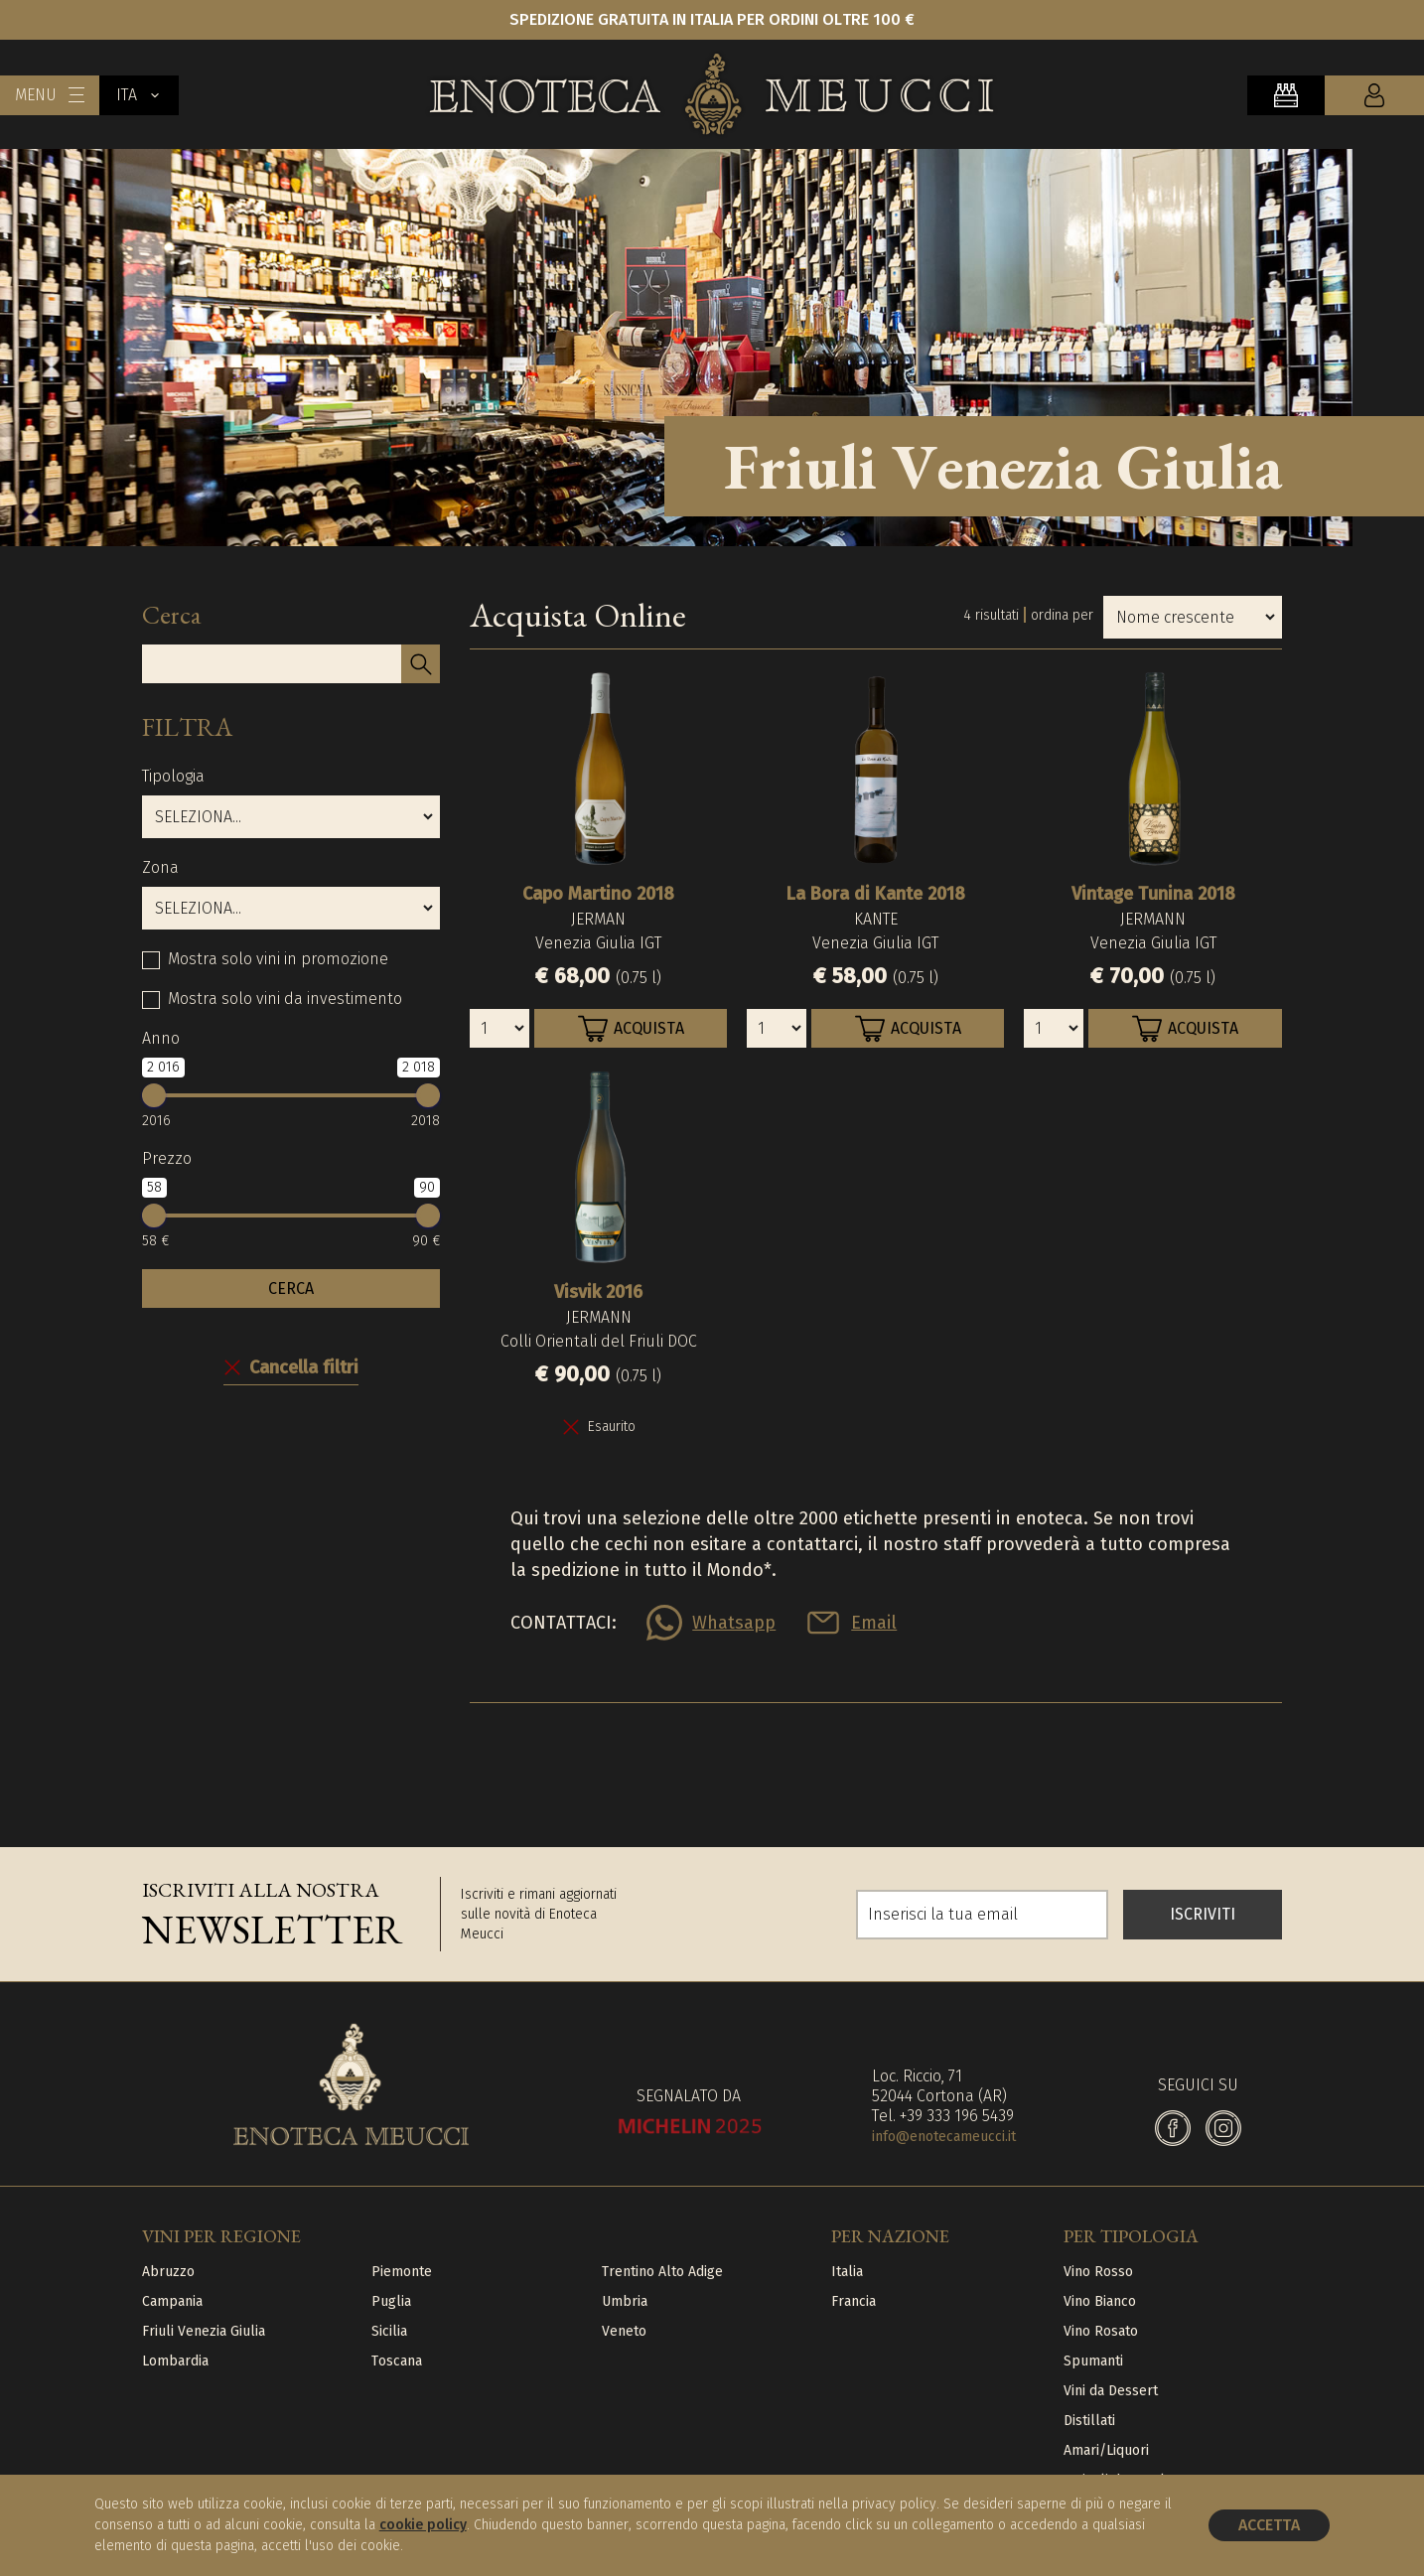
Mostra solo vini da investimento (285, 998)
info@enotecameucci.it (944, 2136)
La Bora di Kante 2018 (875, 894)
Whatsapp (734, 1623)
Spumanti (1093, 2361)
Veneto (624, 2331)
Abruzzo (168, 2271)
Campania (172, 2301)
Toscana (396, 2361)
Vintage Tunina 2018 (1153, 894)
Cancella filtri (303, 1367)
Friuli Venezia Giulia (203, 2331)
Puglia (391, 2301)
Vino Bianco (1100, 2301)
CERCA (291, 1288)
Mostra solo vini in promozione (278, 958)
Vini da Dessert (1111, 2390)
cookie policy (423, 2524)
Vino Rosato (1101, 2331)
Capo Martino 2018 (598, 894)
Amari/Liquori (1106, 2450)
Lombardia (175, 2361)
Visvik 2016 (598, 1292)
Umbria (624, 2301)
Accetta (1269, 2524)
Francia (853, 2301)
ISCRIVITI (1202, 1914)
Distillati (1089, 2420)
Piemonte (401, 2271)
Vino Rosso (1098, 2271)
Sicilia (389, 2331)
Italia (847, 2271)
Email (874, 1623)
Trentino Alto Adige (662, 2271)
